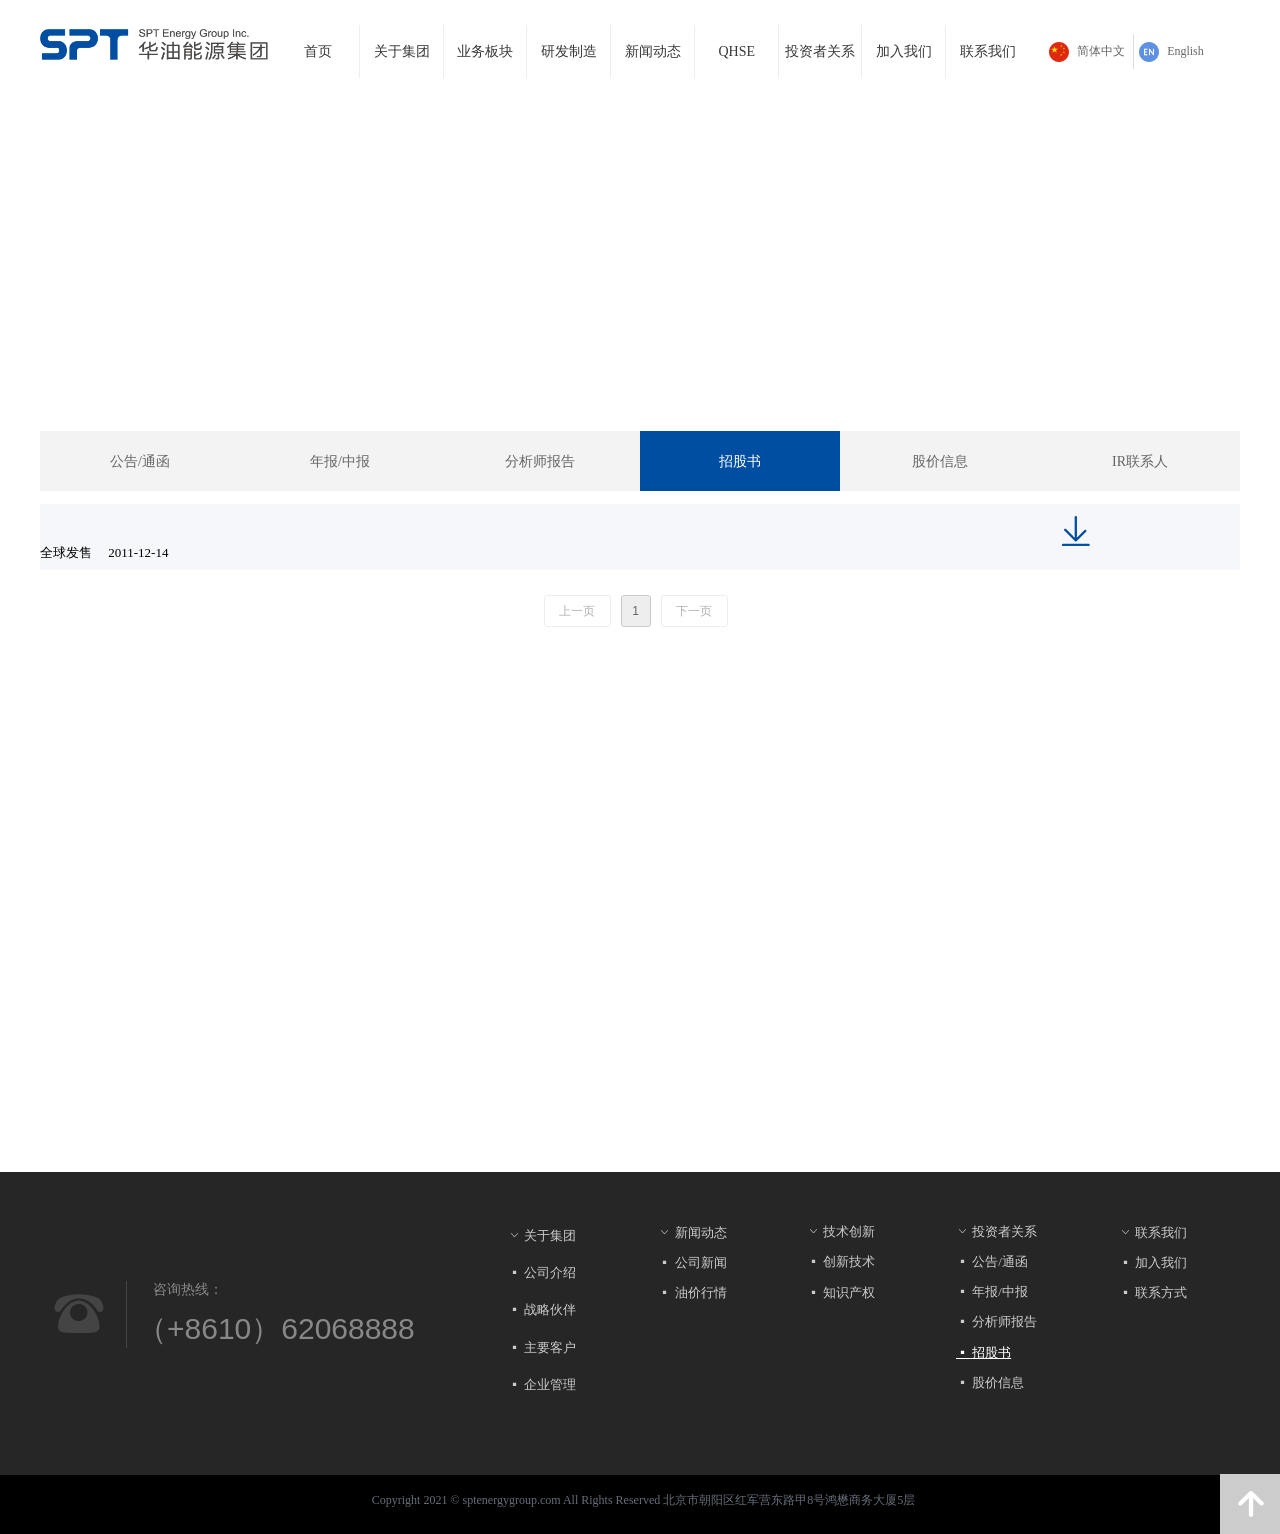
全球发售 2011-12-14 (104, 568)
